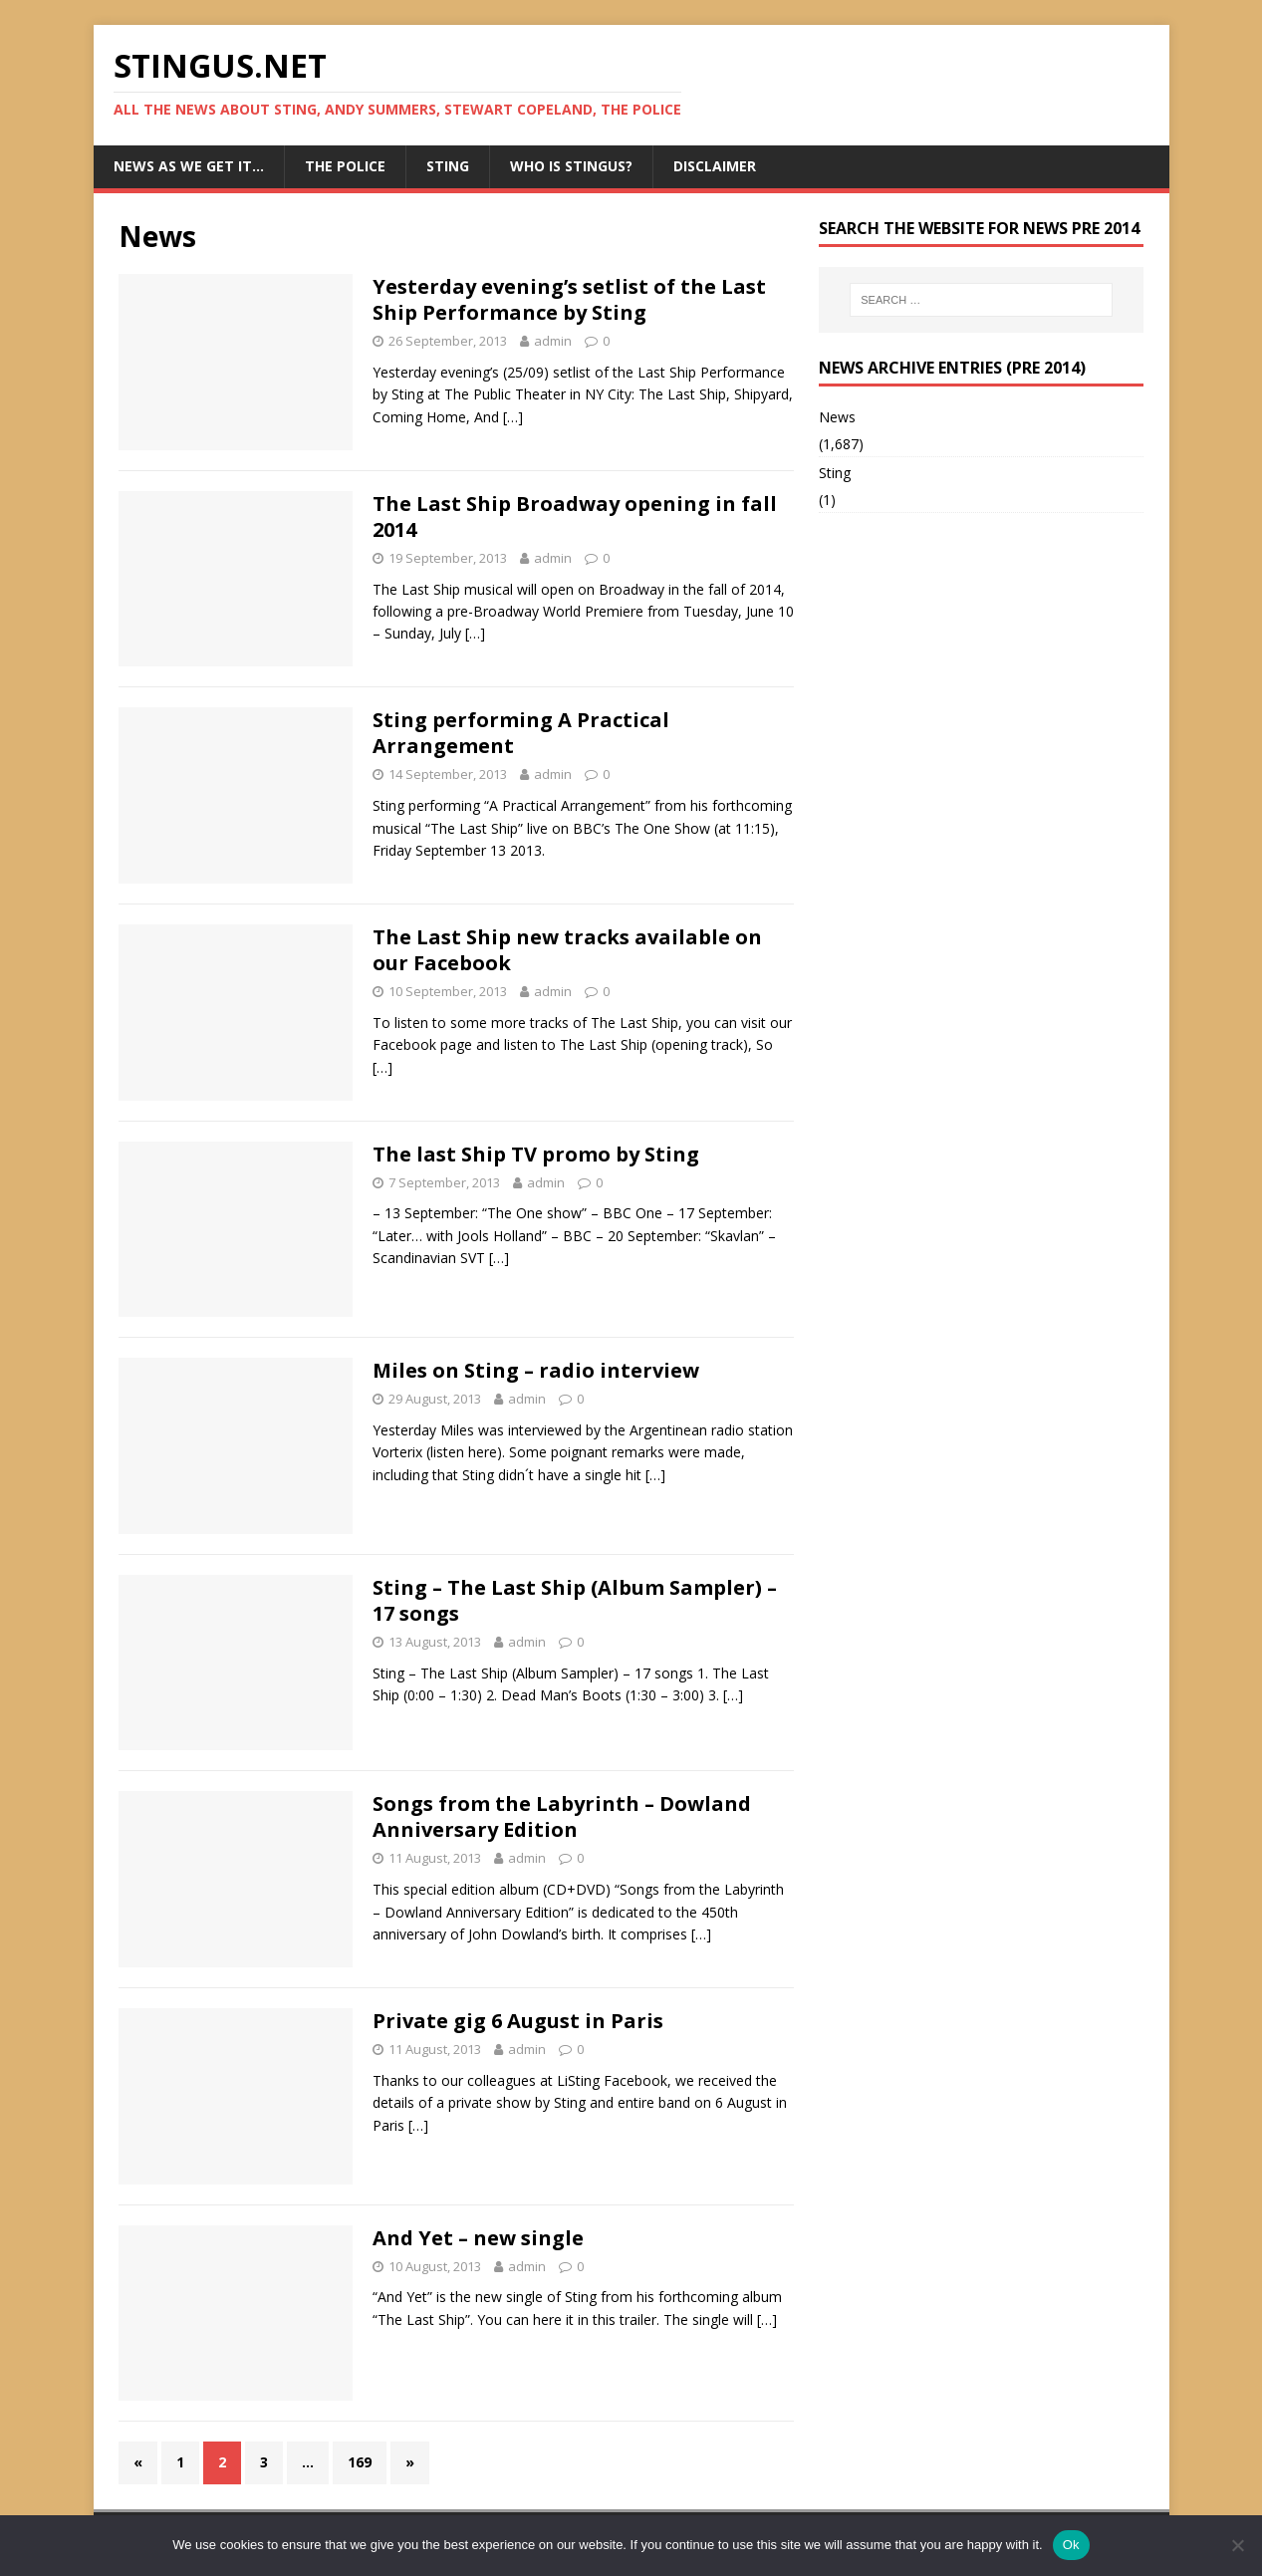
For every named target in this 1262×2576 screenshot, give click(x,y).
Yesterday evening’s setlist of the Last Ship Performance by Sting (569, 299)
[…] (513, 416)
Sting (447, 165)
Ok (1071, 2544)
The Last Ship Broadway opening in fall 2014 (575, 516)
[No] (1237, 2545)
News (837, 416)
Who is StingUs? (571, 165)
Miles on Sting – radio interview (536, 1370)
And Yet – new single (478, 2237)
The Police (345, 165)
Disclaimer (714, 165)
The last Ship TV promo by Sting (536, 1154)
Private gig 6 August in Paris (518, 2020)
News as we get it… (189, 165)
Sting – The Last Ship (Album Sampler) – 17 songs (575, 1600)
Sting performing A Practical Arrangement (521, 732)
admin (553, 341)
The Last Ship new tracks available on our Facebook (567, 949)
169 (360, 2461)
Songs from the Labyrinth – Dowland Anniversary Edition (562, 1816)
